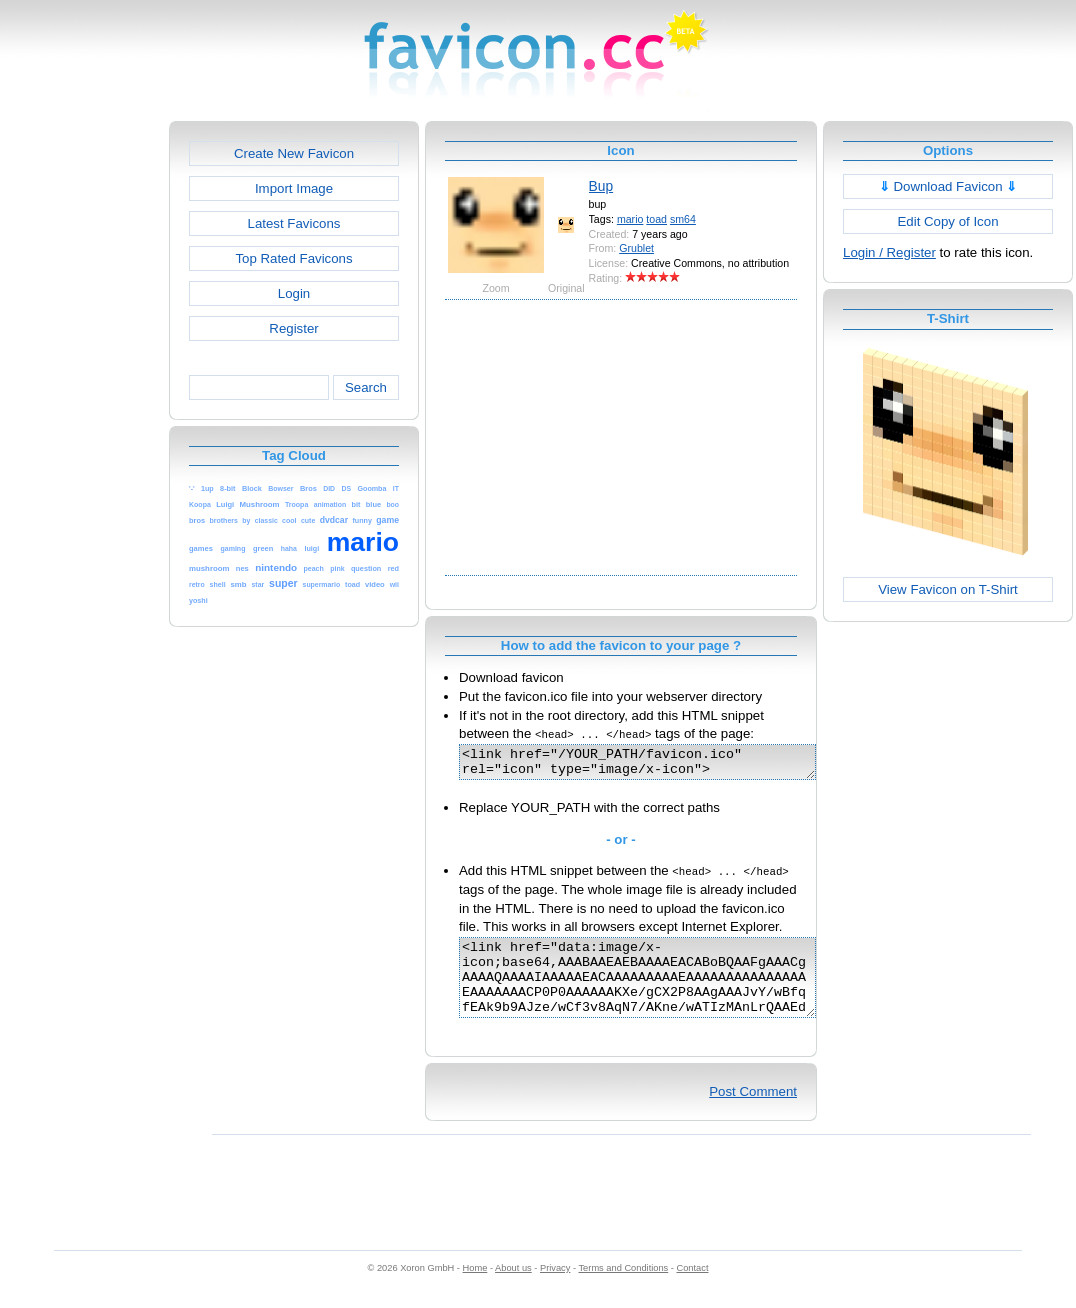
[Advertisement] (83, 421)
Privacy (555, 1289)
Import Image (294, 188)
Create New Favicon (294, 153)
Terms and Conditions (623, 1289)
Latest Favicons (294, 223)
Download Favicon (948, 186)
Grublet (636, 248)
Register (293, 328)
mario (630, 219)
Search (366, 387)
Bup (601, 186)
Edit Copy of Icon (947, 221)
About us (513, 1289)
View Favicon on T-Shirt (948, 589)
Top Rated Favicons (293, 258)
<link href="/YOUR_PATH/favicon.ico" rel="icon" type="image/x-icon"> (658, 765)
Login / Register (889, 252)
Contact (693, 1289)
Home (475, 1289)
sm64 (683, 219)
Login (294, 293)
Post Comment (753, 1112)
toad (656, 219)
